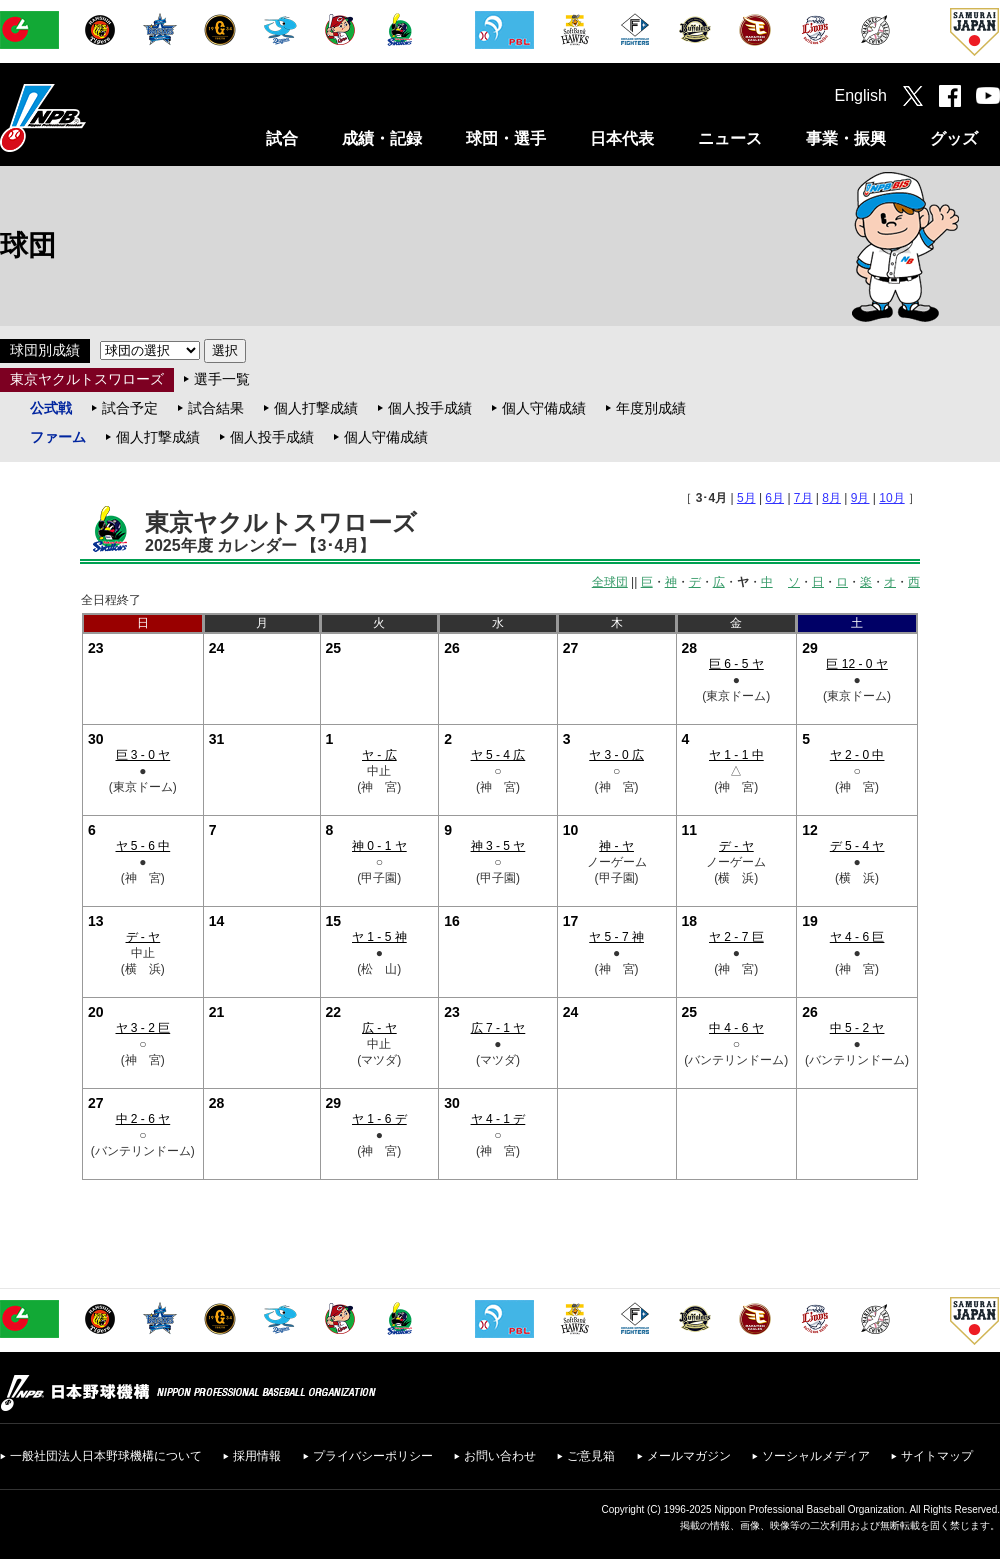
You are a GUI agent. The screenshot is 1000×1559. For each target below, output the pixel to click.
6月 (774, 498)
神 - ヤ (616, 846)
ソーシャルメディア (816, 1456)
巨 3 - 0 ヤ (143, 755)
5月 (746, 498)
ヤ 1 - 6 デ (379, 1119)
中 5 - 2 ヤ (857, 1028)
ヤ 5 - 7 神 (616, 937)
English (861, 95)
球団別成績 (45, 350)
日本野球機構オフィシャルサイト (93, 117)
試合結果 (216, 408)
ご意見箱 (591, 1456)
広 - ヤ (379, 1028)
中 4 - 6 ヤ (736, 1028)
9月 (860, 498)
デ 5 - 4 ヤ (857, 846)
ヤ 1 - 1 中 (736, 755)
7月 (803, 498)
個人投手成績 (430, 408)
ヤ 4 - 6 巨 (857, 937)
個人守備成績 (544, 408)
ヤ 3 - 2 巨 (143, 1028)
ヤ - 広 (379, 755)
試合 (282, 138)
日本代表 (622, 138)
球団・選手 (506, 138)
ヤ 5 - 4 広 (498, 755)
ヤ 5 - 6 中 (143, 846)
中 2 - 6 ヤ (143, 1119)
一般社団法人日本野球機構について (106, 1456)
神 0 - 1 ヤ (379, 846)
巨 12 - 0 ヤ (856, 664)
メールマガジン (689, 1456)
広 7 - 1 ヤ (498, 1028)
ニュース (730, 138)
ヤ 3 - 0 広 (616, 755)
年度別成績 (651, 408)
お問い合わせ (500, 1456)
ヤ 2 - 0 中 (857, 755)
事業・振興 (846, 138)
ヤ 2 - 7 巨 (736, 937)
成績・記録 (382, 138)
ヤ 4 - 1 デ (498, 1119)
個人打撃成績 (316, 408)
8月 (831, 498)
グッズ (954, 138)
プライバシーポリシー (373, 1456)
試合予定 (130, 408)
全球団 (610, 582)
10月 (891, 498)
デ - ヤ (736, 846)
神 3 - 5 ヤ (498, 846)
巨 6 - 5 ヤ (736, 664)
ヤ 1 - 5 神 (379, 937)
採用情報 (257, 1456)
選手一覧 (222, 379)
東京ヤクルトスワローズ (87, 379)
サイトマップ (937, 1456)
